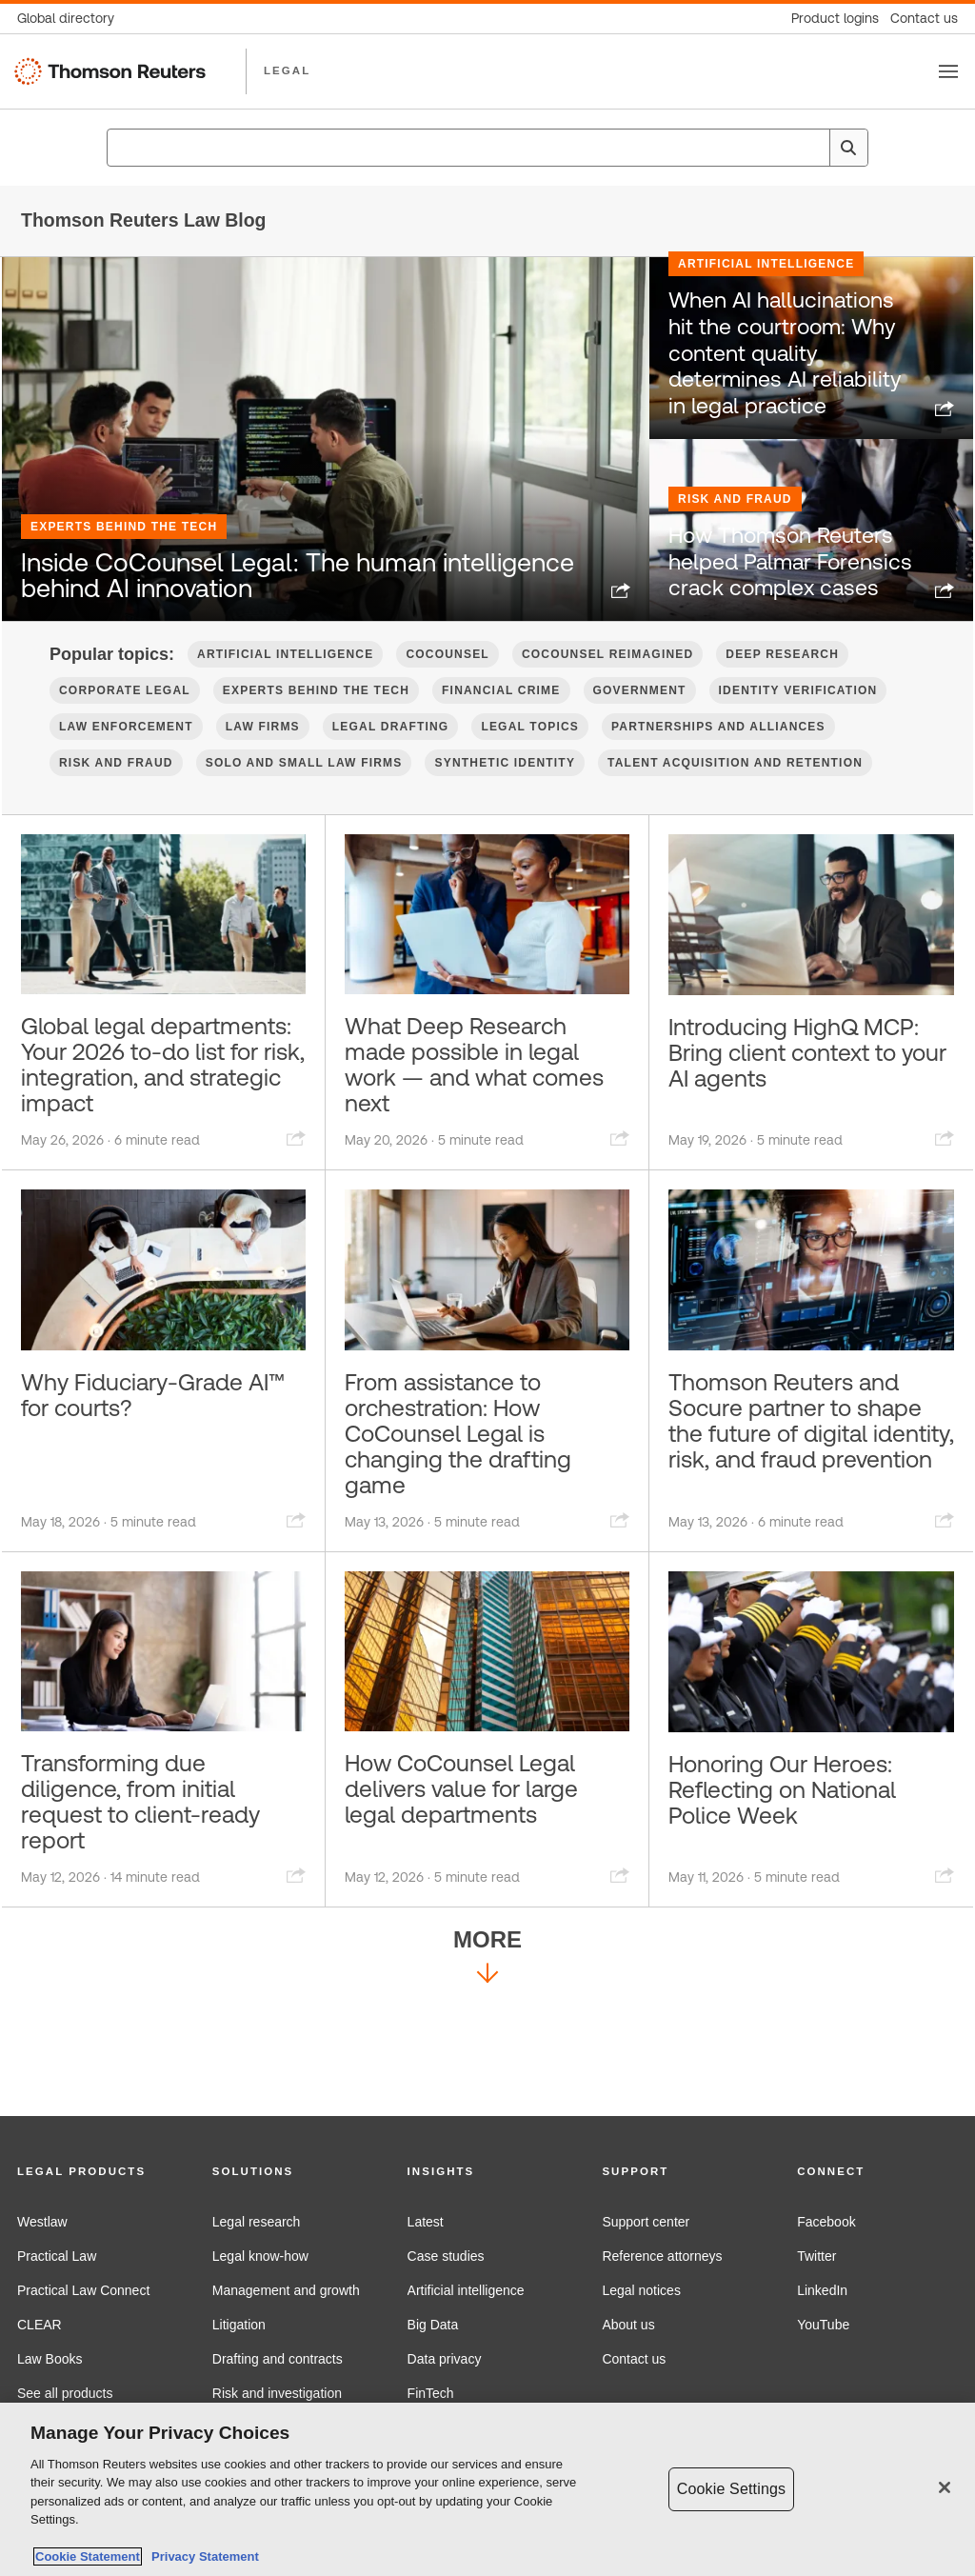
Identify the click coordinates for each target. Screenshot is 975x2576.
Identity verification (798, 728)
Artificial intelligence (466, 2290)
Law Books (49, 2358)
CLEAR (39, 2324)
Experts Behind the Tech (123, 489)
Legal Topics (530, 764)
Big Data (433, 2324)
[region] (487, 2489)
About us (628, 2324)
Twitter (816, 2256)
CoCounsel (447, 692)
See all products (64, 2393)
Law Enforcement (126, 764)
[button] (97, 2172)
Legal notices (641, 2290)
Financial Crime (501, 728)
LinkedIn (822, 2290)
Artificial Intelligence (766, 350)
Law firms (263, 764)
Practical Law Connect (83, 2290)
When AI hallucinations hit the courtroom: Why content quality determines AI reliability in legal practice (789, 416)
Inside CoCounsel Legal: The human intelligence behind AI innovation (296, 576)
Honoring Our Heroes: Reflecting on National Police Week (800, 1894)
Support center (645, 2221)
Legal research (256, 2221)
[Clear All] (811, 148)
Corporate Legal (124, 728)
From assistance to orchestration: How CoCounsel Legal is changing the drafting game (475, 1523)
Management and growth (286, 2290)
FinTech (431, 2393)
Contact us (634, 2358)
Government (639, 728)
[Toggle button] (948, 71)
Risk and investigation (277, 2393)
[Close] (944, 2487)
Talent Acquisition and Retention (735, 801)
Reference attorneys (662, 2256)
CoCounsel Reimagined (607, 692)
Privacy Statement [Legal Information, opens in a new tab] (202, 2556)
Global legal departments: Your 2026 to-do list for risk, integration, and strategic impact (155, 1124)
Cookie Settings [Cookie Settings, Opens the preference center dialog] (731, 2489)
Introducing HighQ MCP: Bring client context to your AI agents (777, 1109)
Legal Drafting (390, 764)
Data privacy (445, 2358)
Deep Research (782, 692)
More (487, 2073)
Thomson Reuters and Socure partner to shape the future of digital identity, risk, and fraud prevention (809, 1523)
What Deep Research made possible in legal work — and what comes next (479, 1109)
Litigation (239, 2324)
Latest (426, 2221)
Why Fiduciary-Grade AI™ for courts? (147, 1479)
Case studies (446, 2256)
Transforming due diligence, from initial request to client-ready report (158, 1908)
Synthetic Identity (504, 801)
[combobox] (487, 148)
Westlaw (42, 2221)
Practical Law (56, 2256)
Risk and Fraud (735, 553)
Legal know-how (260, 2256)
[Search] (848, 148)
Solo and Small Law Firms (304, 801)
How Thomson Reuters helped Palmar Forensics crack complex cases (785, 608)
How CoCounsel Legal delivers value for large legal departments (479, 1894)
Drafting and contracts (277, 2358)
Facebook (826, 2221)
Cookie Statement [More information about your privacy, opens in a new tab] (87, 2556)
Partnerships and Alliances (718, 764)
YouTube (823, 2324)
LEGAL (287, 70)
